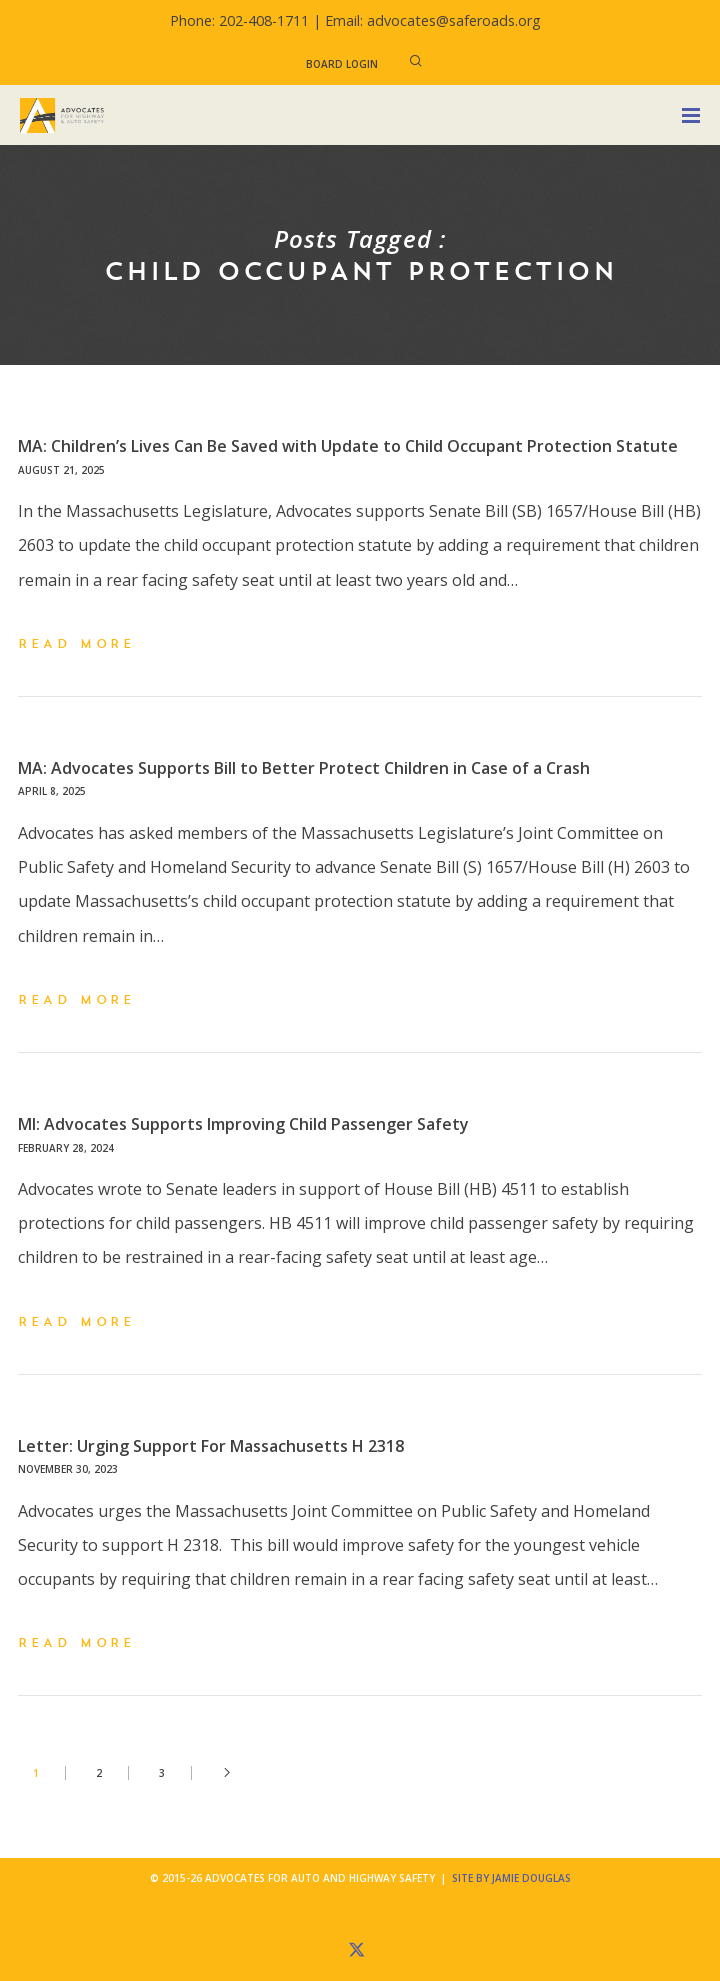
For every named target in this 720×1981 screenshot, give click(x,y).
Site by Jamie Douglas (511, 1878)
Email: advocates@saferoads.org (433, 20)
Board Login (342, 64)
